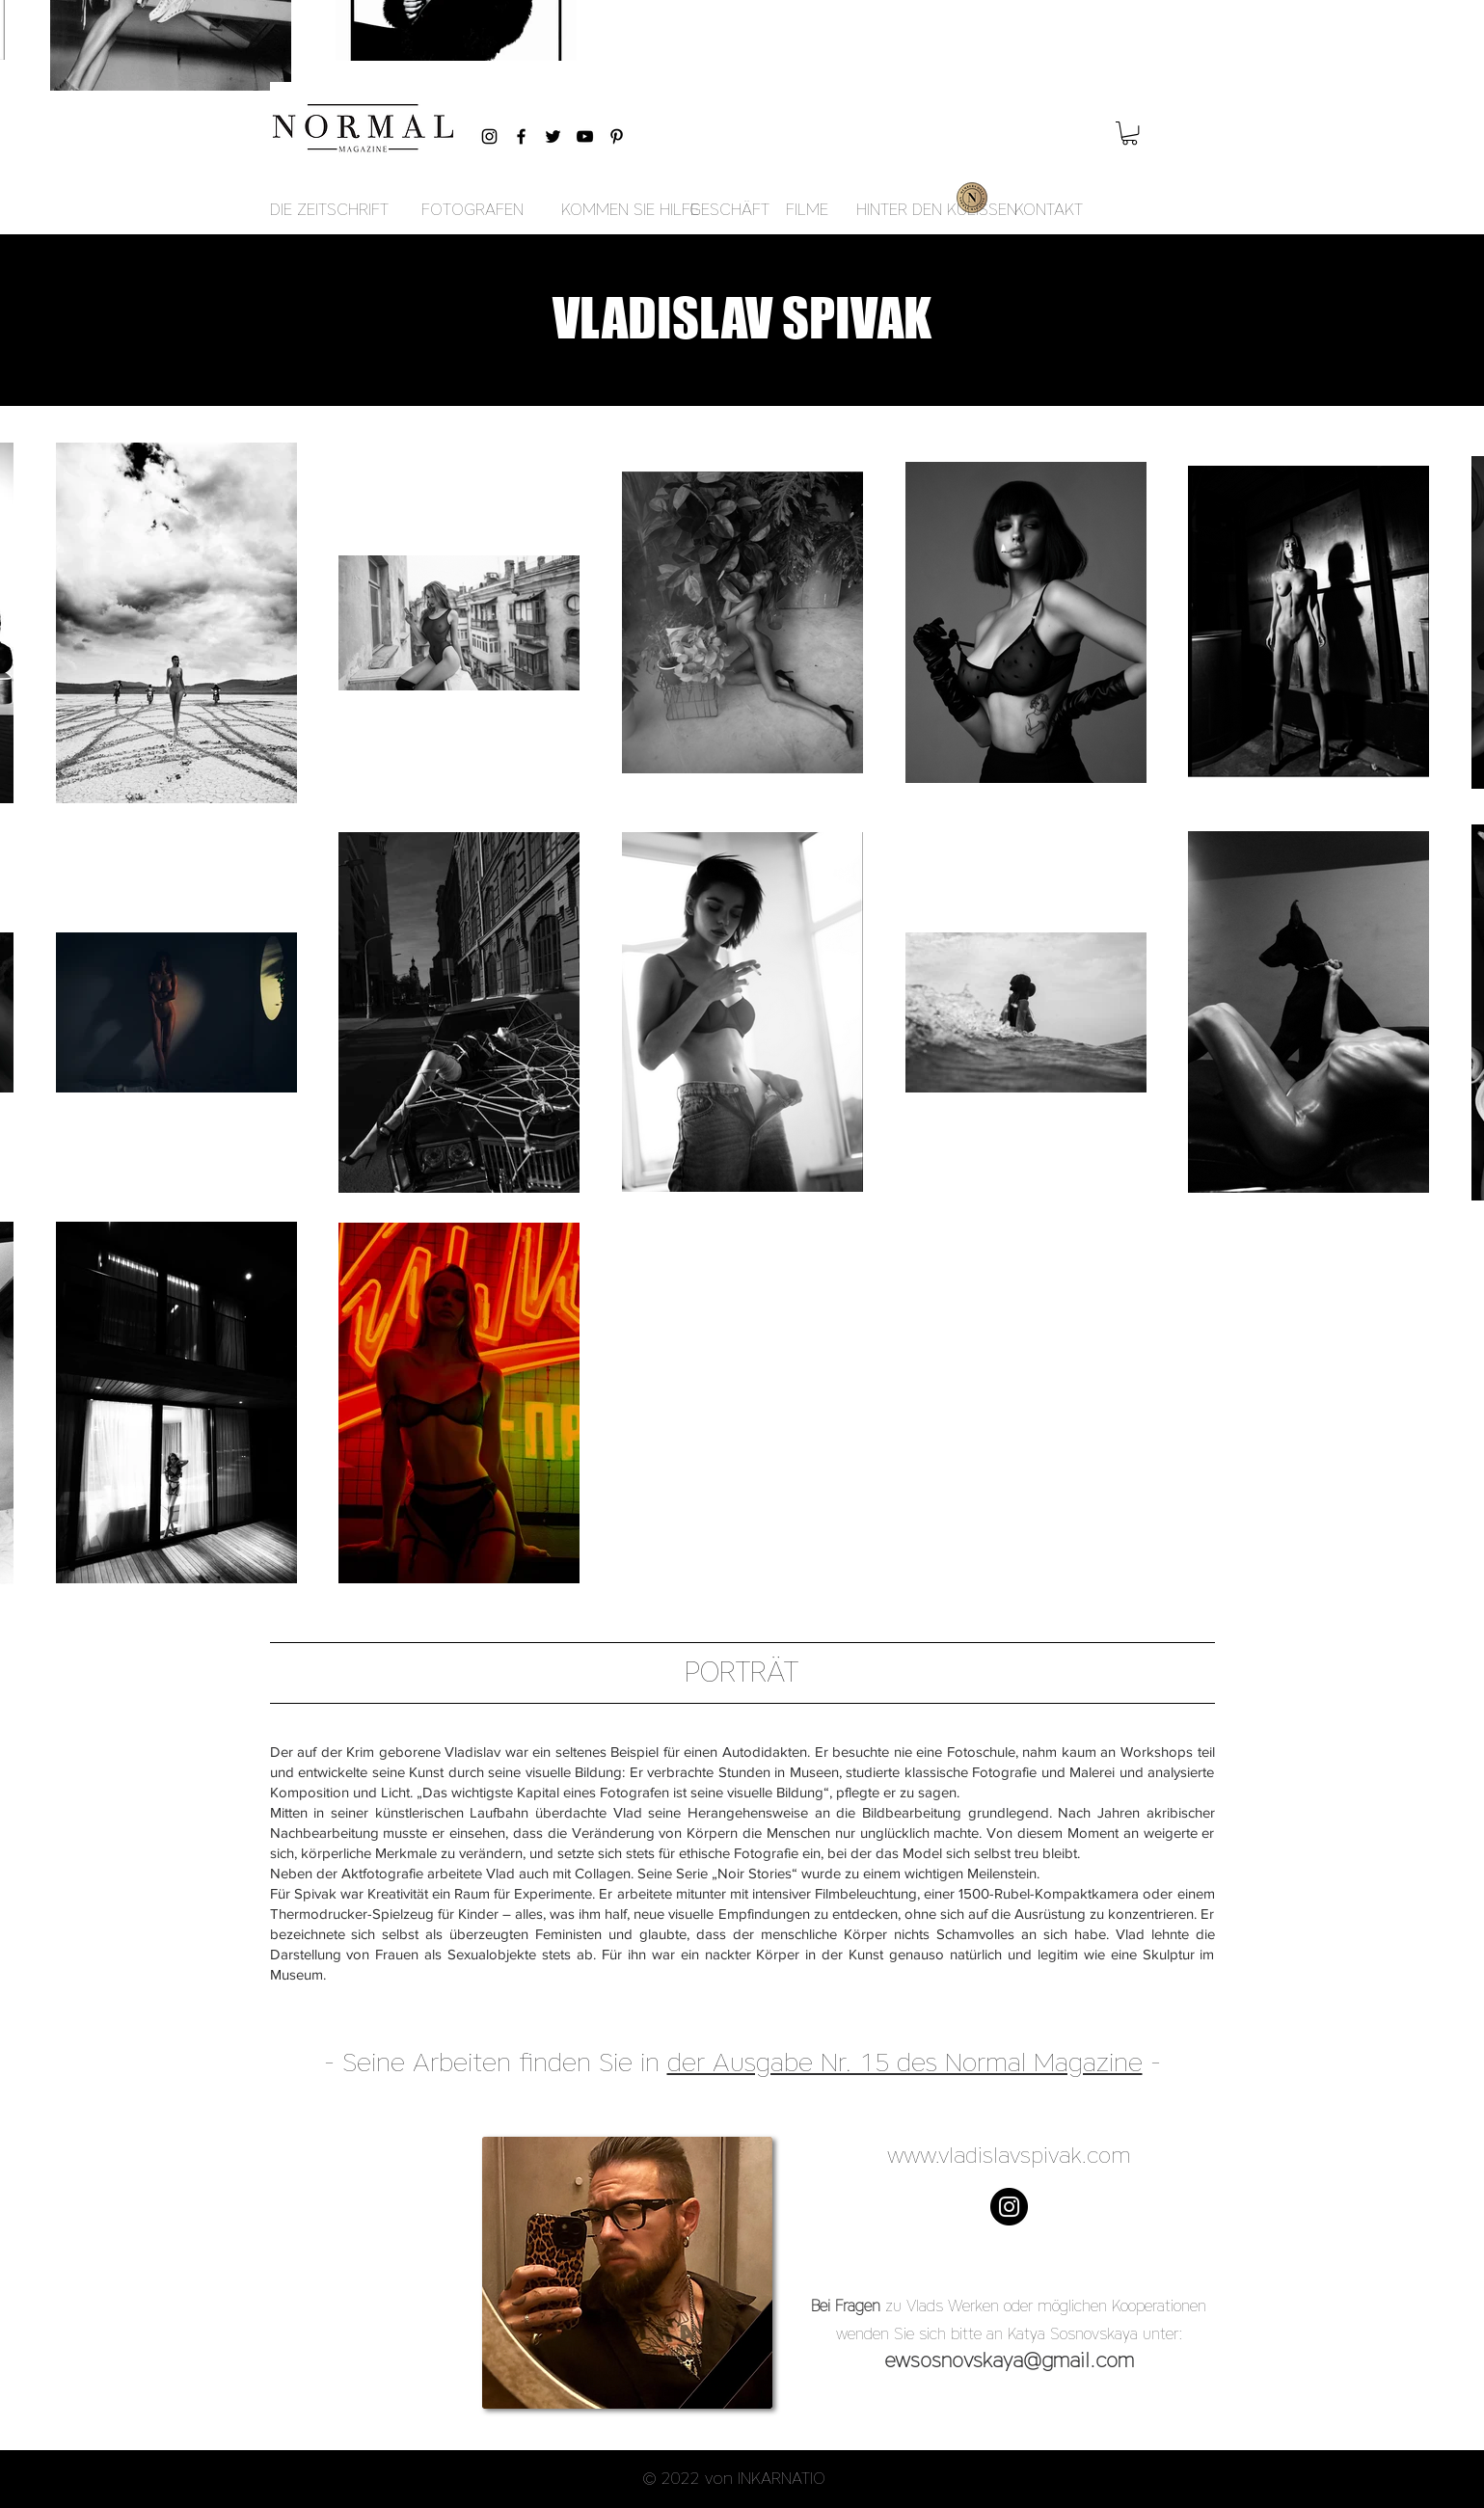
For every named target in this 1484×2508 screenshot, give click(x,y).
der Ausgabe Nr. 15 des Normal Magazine (905, 2062)
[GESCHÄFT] (729, 210)
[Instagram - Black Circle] (1009, 2206)
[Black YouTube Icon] (585, 136)
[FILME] (807, 210)
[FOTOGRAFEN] (472, 210)
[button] (1130, 133)
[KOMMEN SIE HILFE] (630, 210)
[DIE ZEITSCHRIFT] (329, 210)
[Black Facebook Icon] (521, 136)
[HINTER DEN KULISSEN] (936, 210)
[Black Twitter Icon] (553, 136)
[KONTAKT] (1049, 210)
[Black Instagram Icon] (489, 136)
